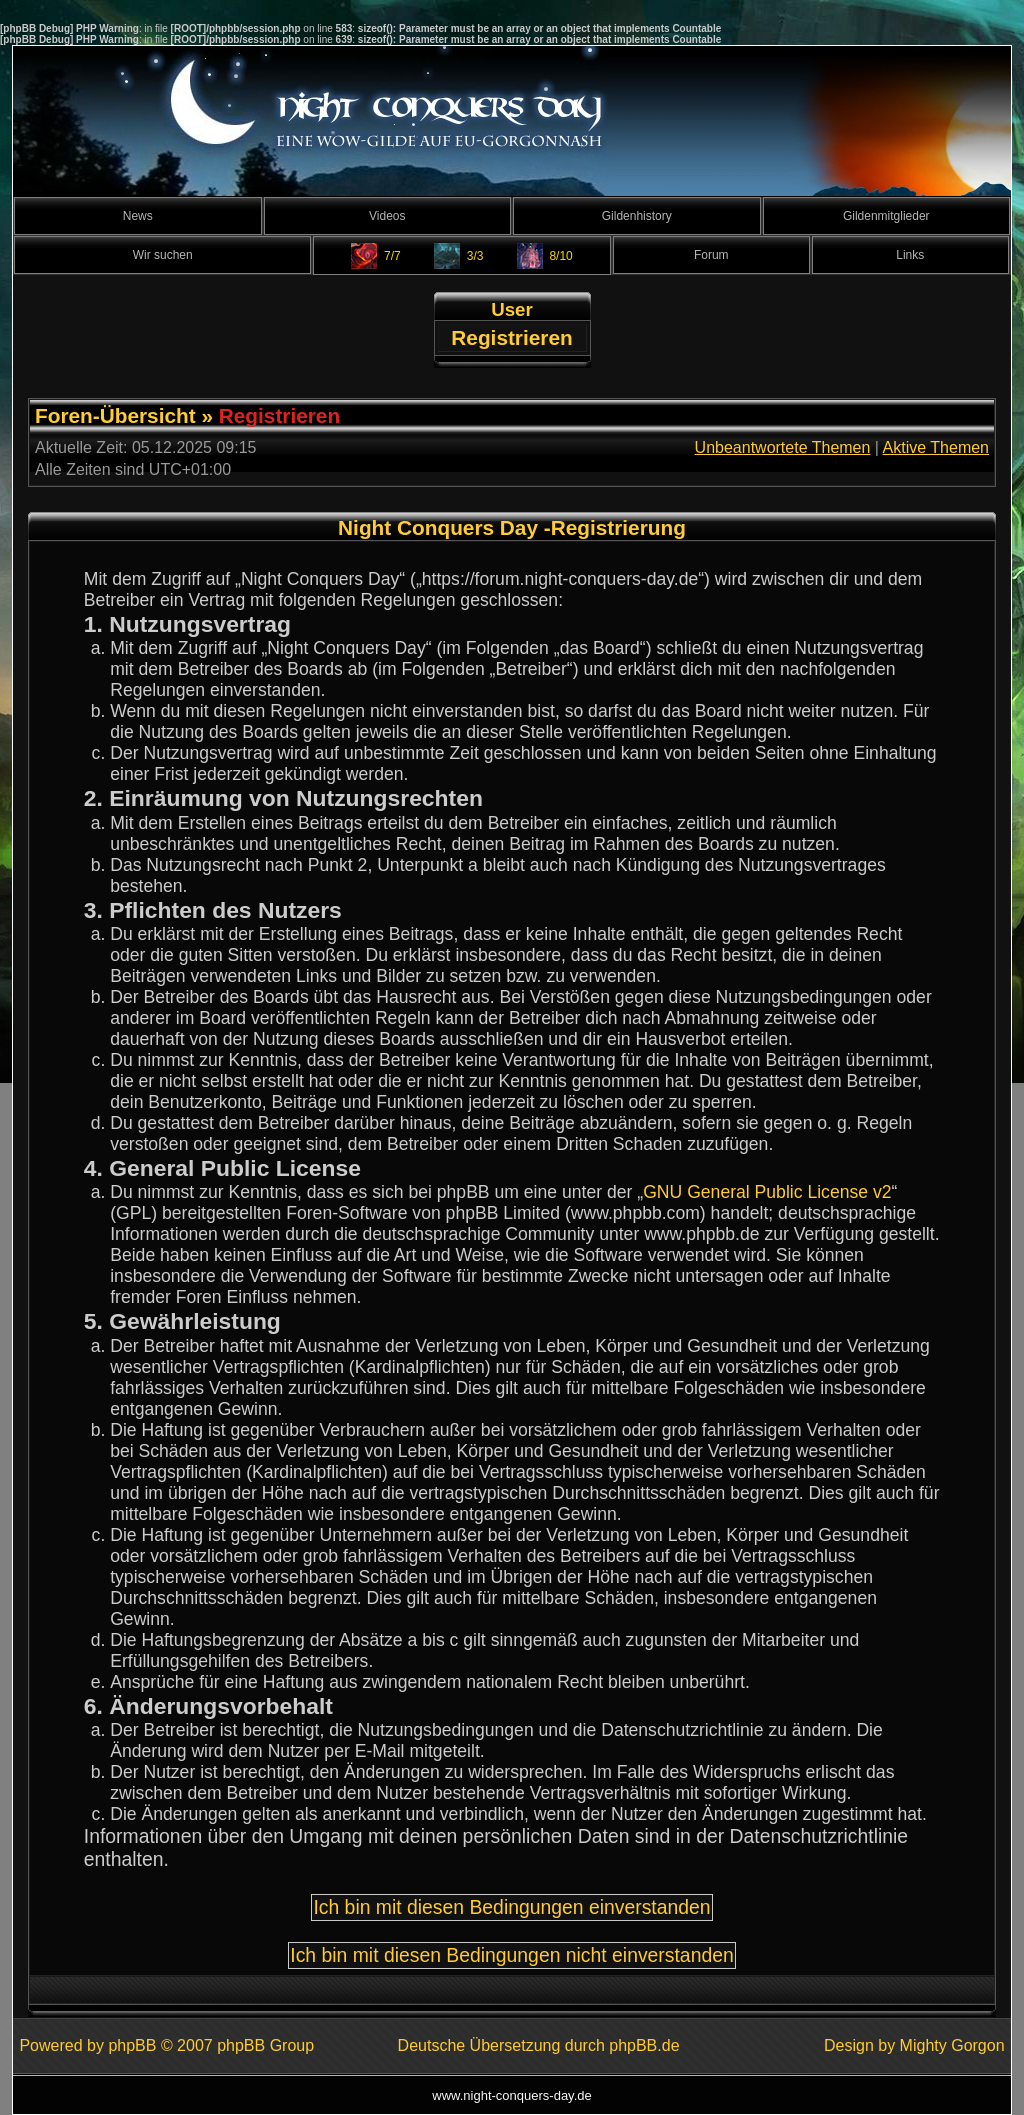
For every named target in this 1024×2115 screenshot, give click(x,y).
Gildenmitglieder (886, 216)
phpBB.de (644, 2045)
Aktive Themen (936, 447)
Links (910, 255)
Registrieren (511, 337)
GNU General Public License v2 (767, 1192)
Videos (387, 216)
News (138, 216)
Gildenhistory (637, 216)
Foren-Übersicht (115, 415)
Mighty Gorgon (952, 2045)
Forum (711, 255)
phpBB (132, 2045)
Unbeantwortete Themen (783, 447)
